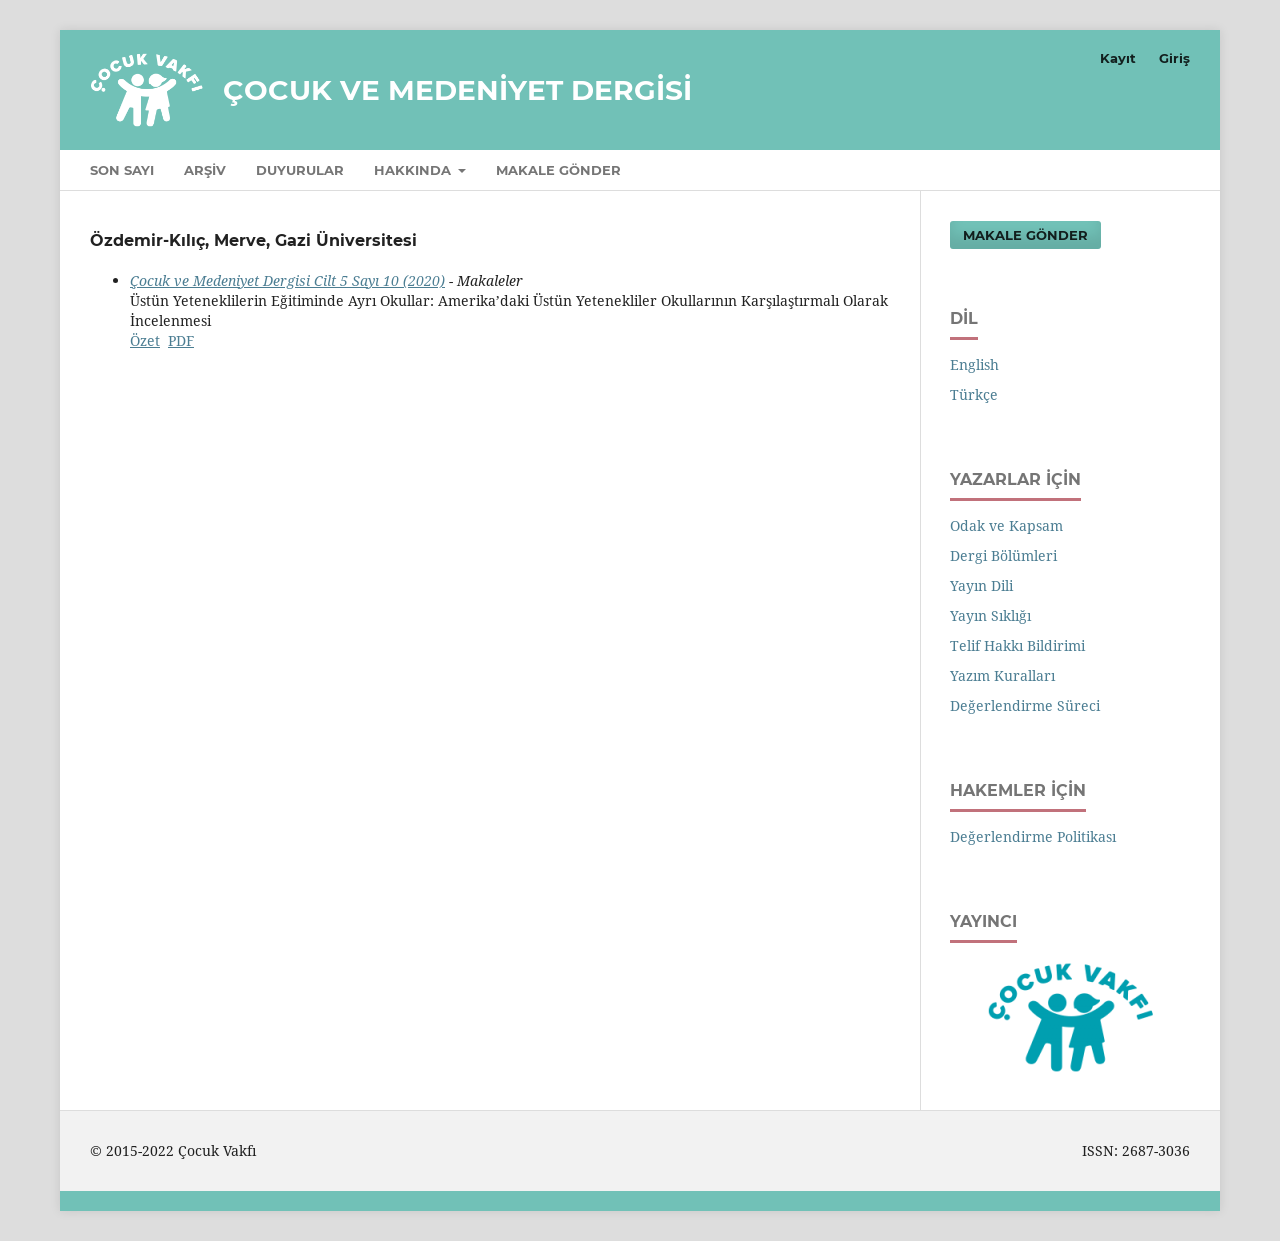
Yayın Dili (981, 585)
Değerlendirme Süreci (1025, 705)
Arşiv (205, 170)
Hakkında (414, 170)
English (974, 364)
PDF (181, 340)
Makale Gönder (558, 170)
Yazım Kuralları (1002, 675)
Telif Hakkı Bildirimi (1017, 645)
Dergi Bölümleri (1003, 555)
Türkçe (974, 394)
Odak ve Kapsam (1006, 525)
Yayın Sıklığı (990, 615)
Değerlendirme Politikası (1033, 836)
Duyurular (300, 170)
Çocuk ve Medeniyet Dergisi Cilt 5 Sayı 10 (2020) (287, 280)
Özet (145, 340)
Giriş (1174, 58)
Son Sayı (122, 170)
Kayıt (1118, 58)
